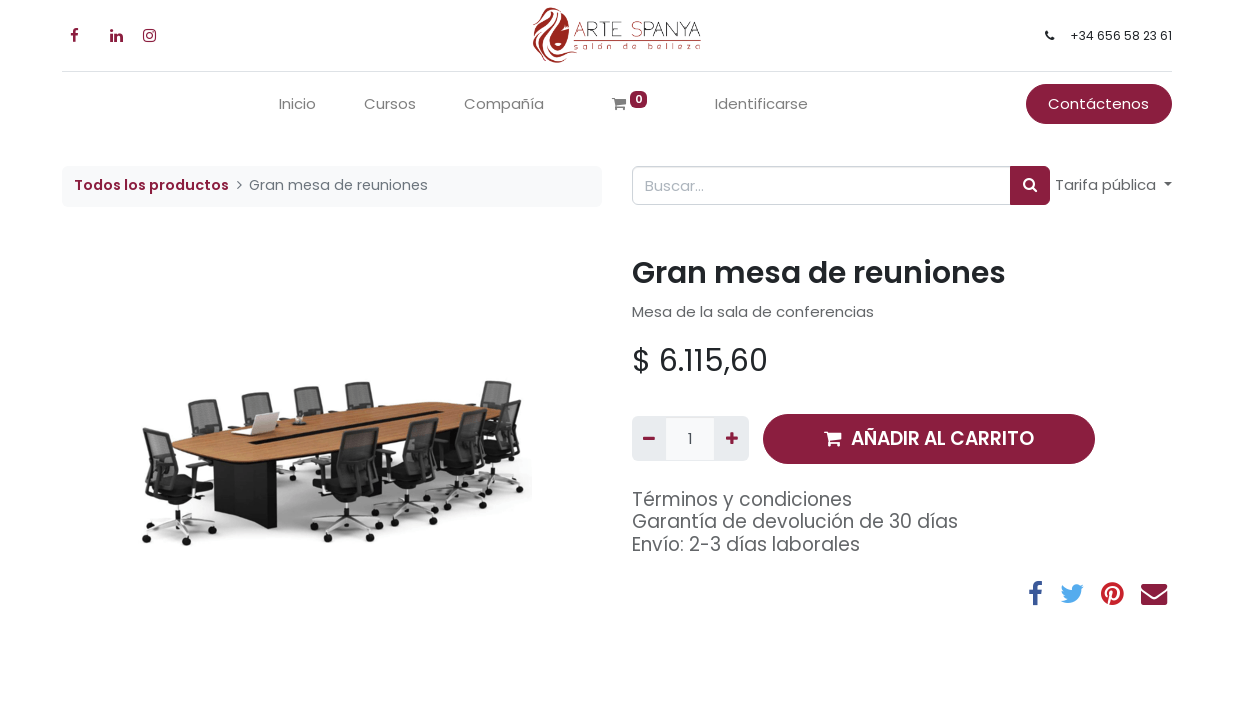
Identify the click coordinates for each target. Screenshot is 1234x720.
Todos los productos (151, 185)
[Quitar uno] (649, 438)
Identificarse (761, 103)
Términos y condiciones (742, 499)
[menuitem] (297, 104)
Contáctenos (1098, 103)
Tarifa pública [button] (1107, 184)
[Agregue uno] (731, 438)
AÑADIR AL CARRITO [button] (929, 438)
